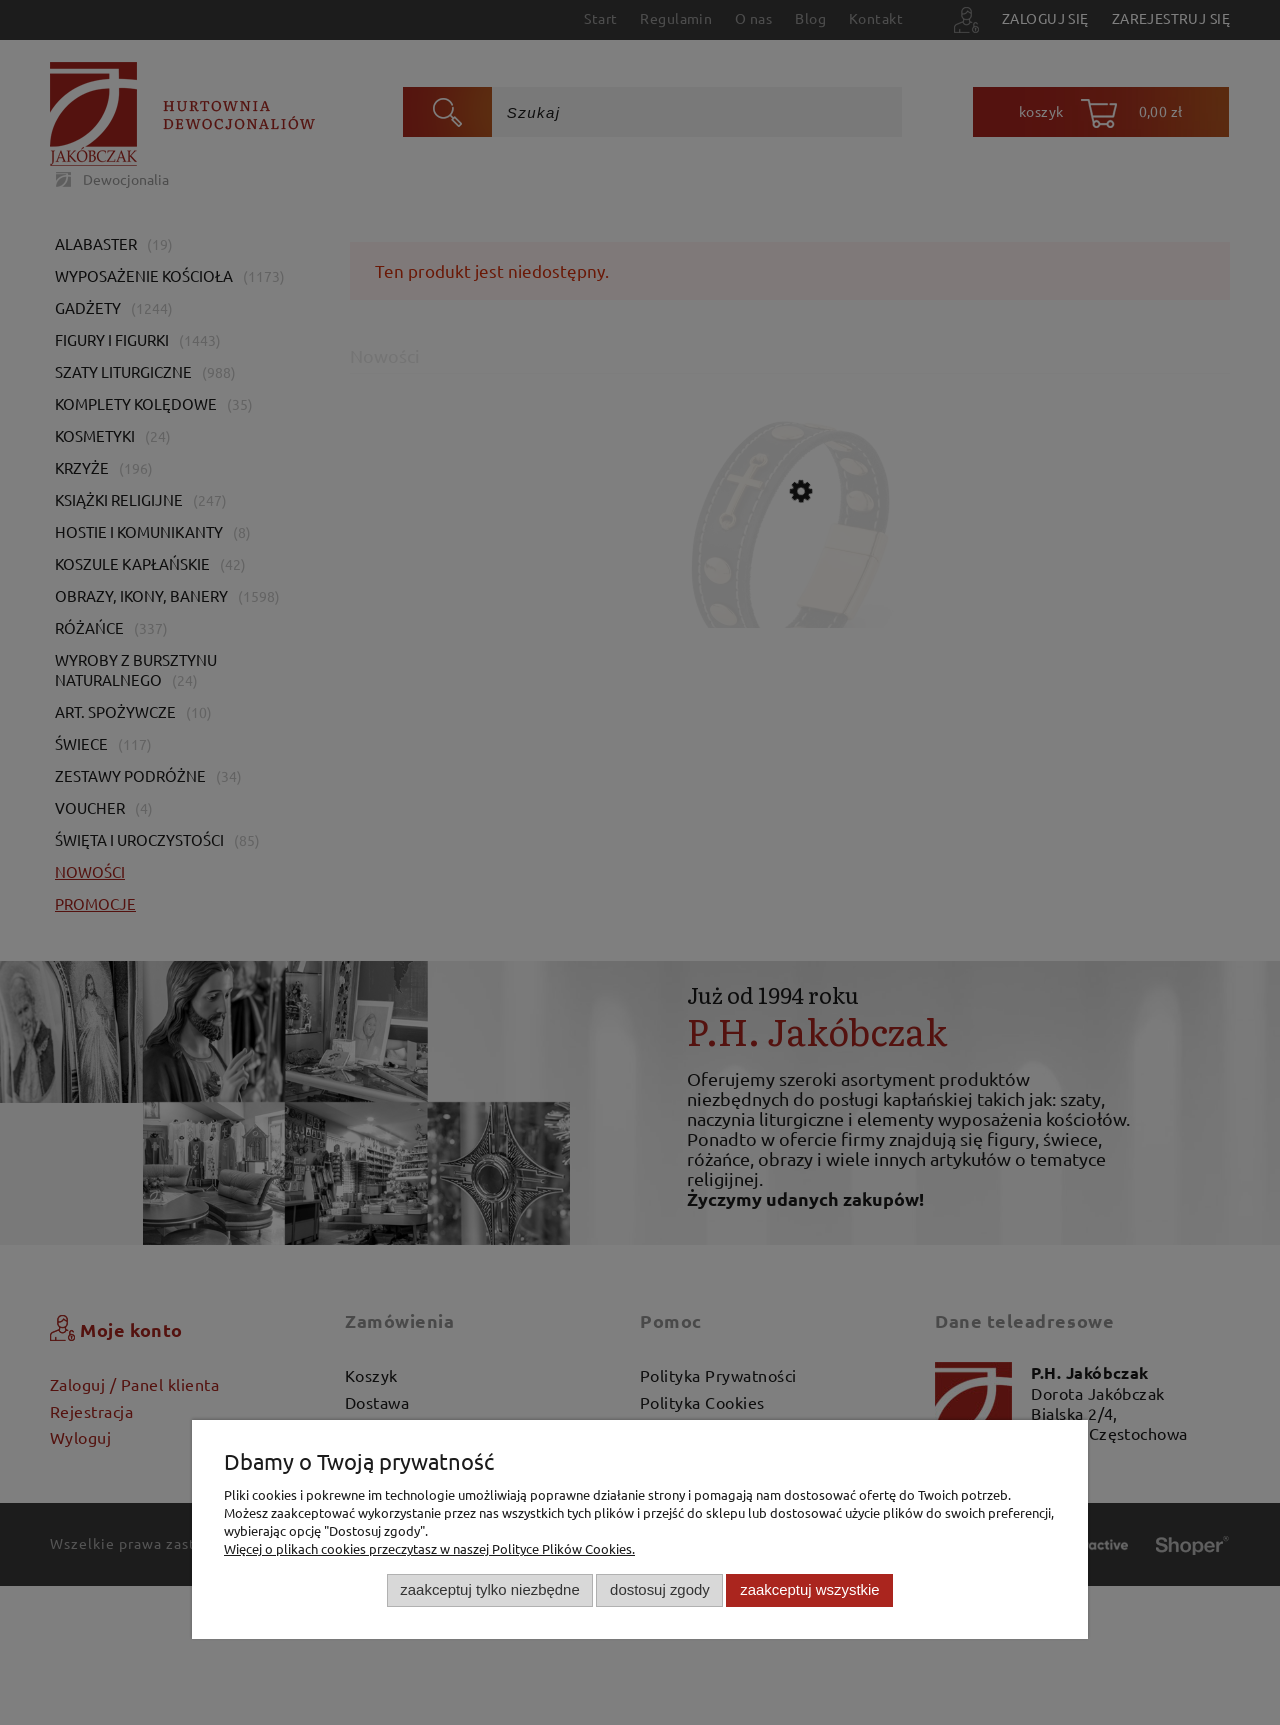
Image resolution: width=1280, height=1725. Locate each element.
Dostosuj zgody (660, 1589)
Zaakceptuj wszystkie (809, 1589)
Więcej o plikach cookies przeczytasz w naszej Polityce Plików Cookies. (429, 1548)
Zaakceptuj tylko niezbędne (489, 1589)
